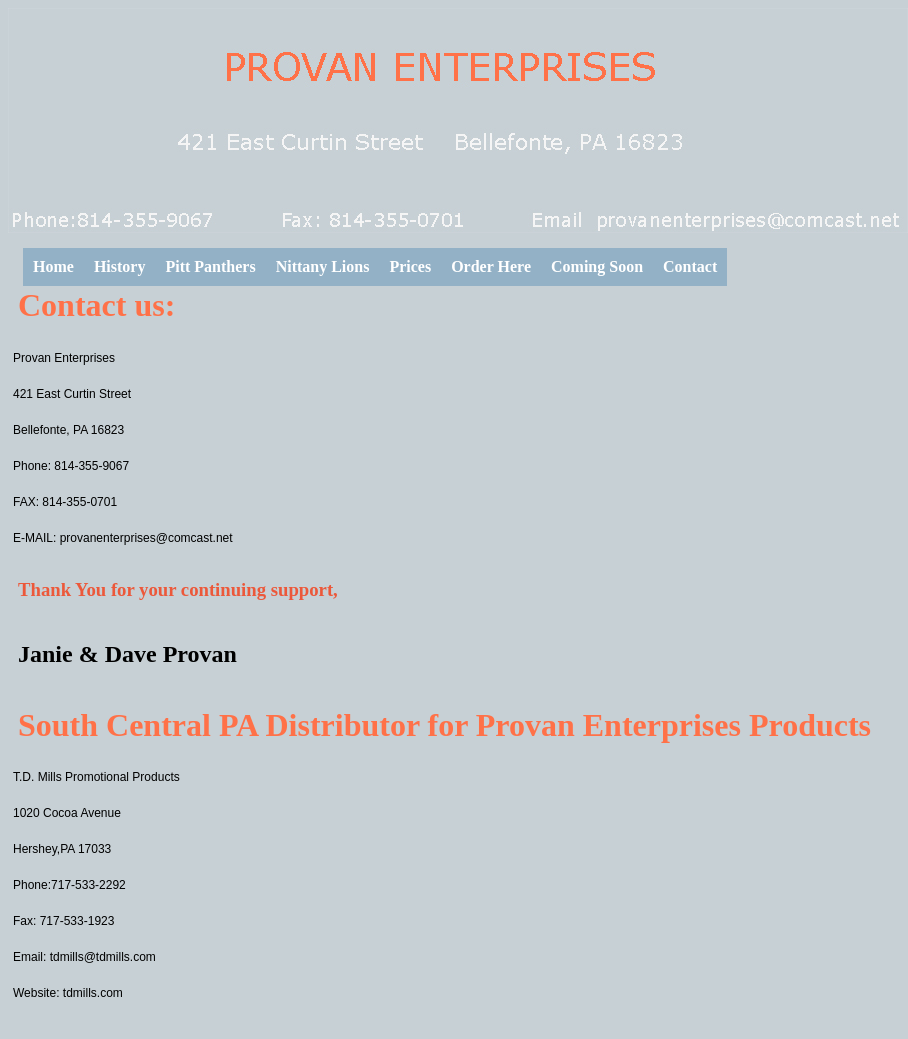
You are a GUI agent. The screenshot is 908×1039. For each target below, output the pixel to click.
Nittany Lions (323, 266)
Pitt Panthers (210, 266)
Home (53, 266)
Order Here (491, 266)
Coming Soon (597, 266)
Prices (410, 266)
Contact (690, 266)
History (120, 266)
